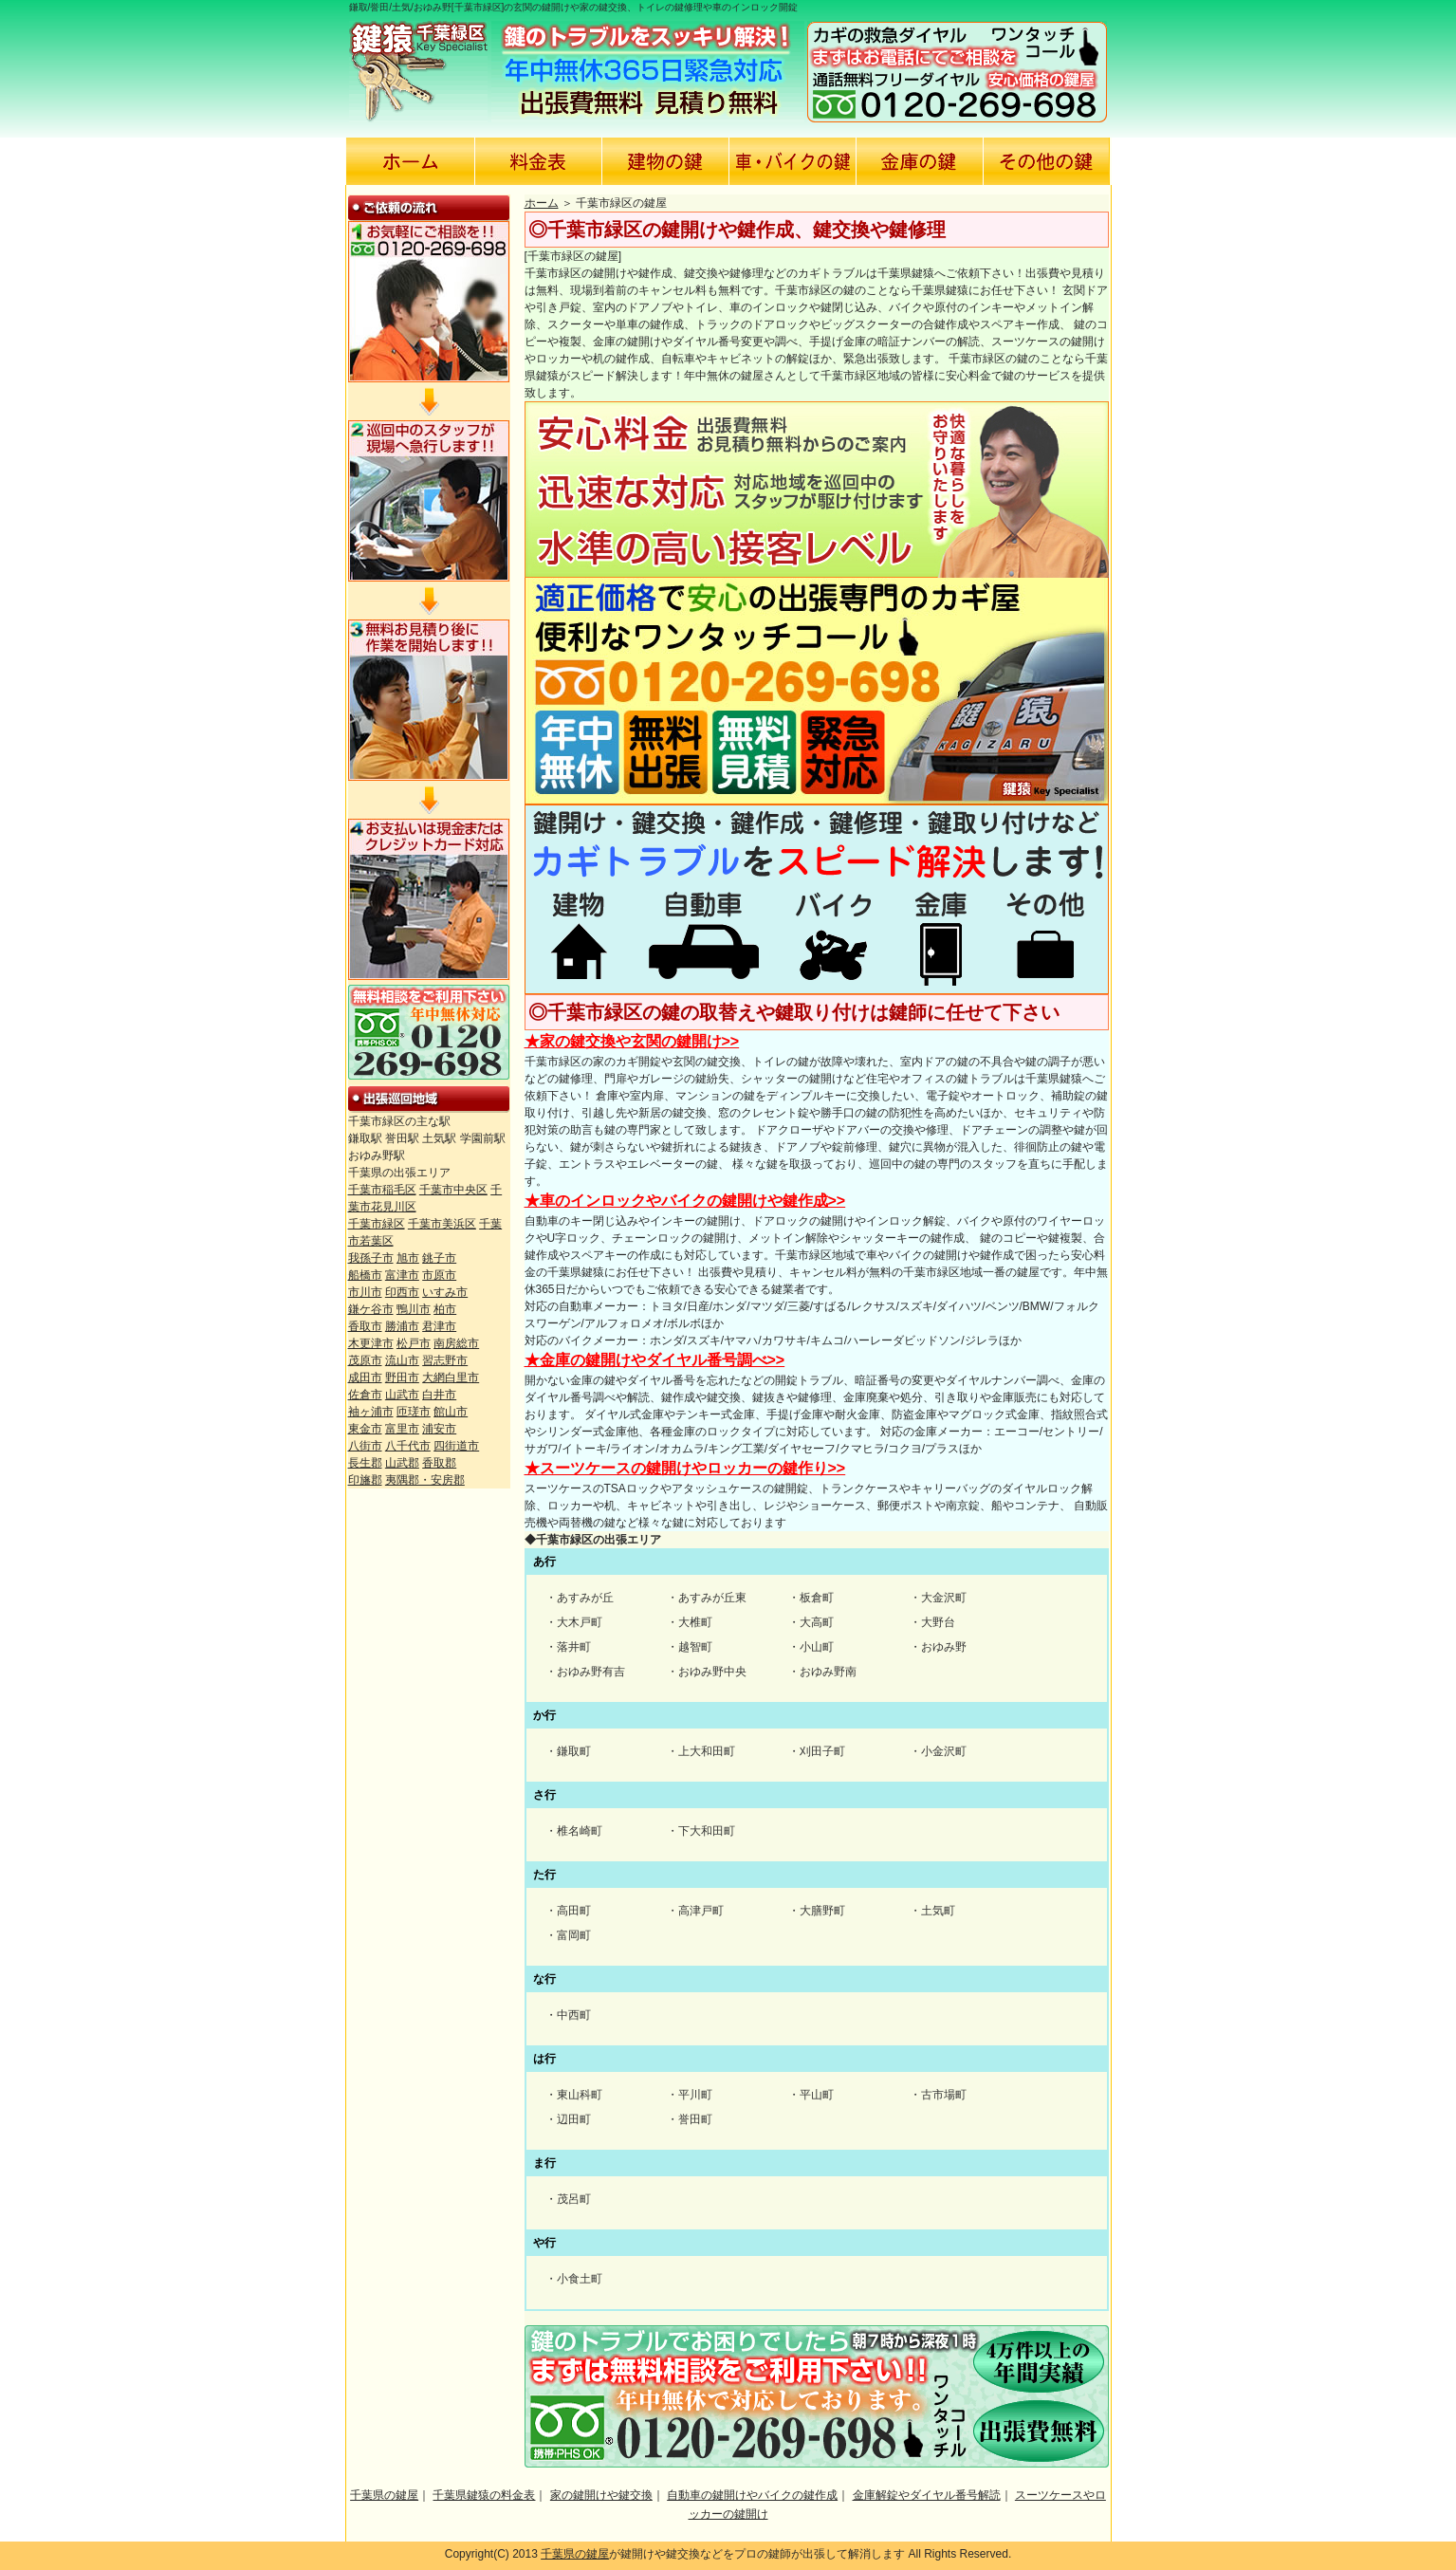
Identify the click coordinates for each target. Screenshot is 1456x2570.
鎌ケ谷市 (371, 1309)
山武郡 (402, 1463)
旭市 (407, 1258)
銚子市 (439, 1258)
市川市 (365, 1292)
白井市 (439, 1394)
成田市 (365, 1377)
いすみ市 (445, 1292)
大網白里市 (450, 1377)
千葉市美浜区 (442, 1223)
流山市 (402, 1360)
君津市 (439, 1326)
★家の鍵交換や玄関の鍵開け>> (632, 1041)
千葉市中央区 (453, 1189)
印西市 (402, 1292)
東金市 (365, 1428)
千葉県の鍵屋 (384, 2495)
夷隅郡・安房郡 (425, 1480)
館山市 (450, 1411)
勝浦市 (402, 1326)
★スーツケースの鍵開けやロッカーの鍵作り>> (685, 1468)
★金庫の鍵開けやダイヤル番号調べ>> (655, 1360)
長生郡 (365, 1463)
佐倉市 (365, 1394)
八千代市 (408, 1445)
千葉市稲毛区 (382, 1189)
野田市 (402, 1377)
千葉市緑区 (376, 1223)
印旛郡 (365, 1480)
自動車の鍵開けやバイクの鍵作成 (752, 2495)
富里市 (402, 1428)
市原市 (439, 1275)
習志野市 (445, 1360)
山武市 (402, 1394)
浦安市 (439, 1428)
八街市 (365, 1445)
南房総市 (456, 1343)
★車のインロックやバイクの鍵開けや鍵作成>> (685, 1201)
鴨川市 (413, 1309)
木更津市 (371, 1343)
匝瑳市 (413, 1411)
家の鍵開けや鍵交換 (601, 2495)
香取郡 (439, 1463)
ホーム (542, 203)
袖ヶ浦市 (371, 1411)
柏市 (444, 1309)
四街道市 (456, 1445)
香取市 (365, 1326)
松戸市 (413, 1343)
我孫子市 (371, 1258)
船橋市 (365, 1275)
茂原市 (365, 1360)
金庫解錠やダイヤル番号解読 (927, 2495)
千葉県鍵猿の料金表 (484, 2495)
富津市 (402, 1275)
